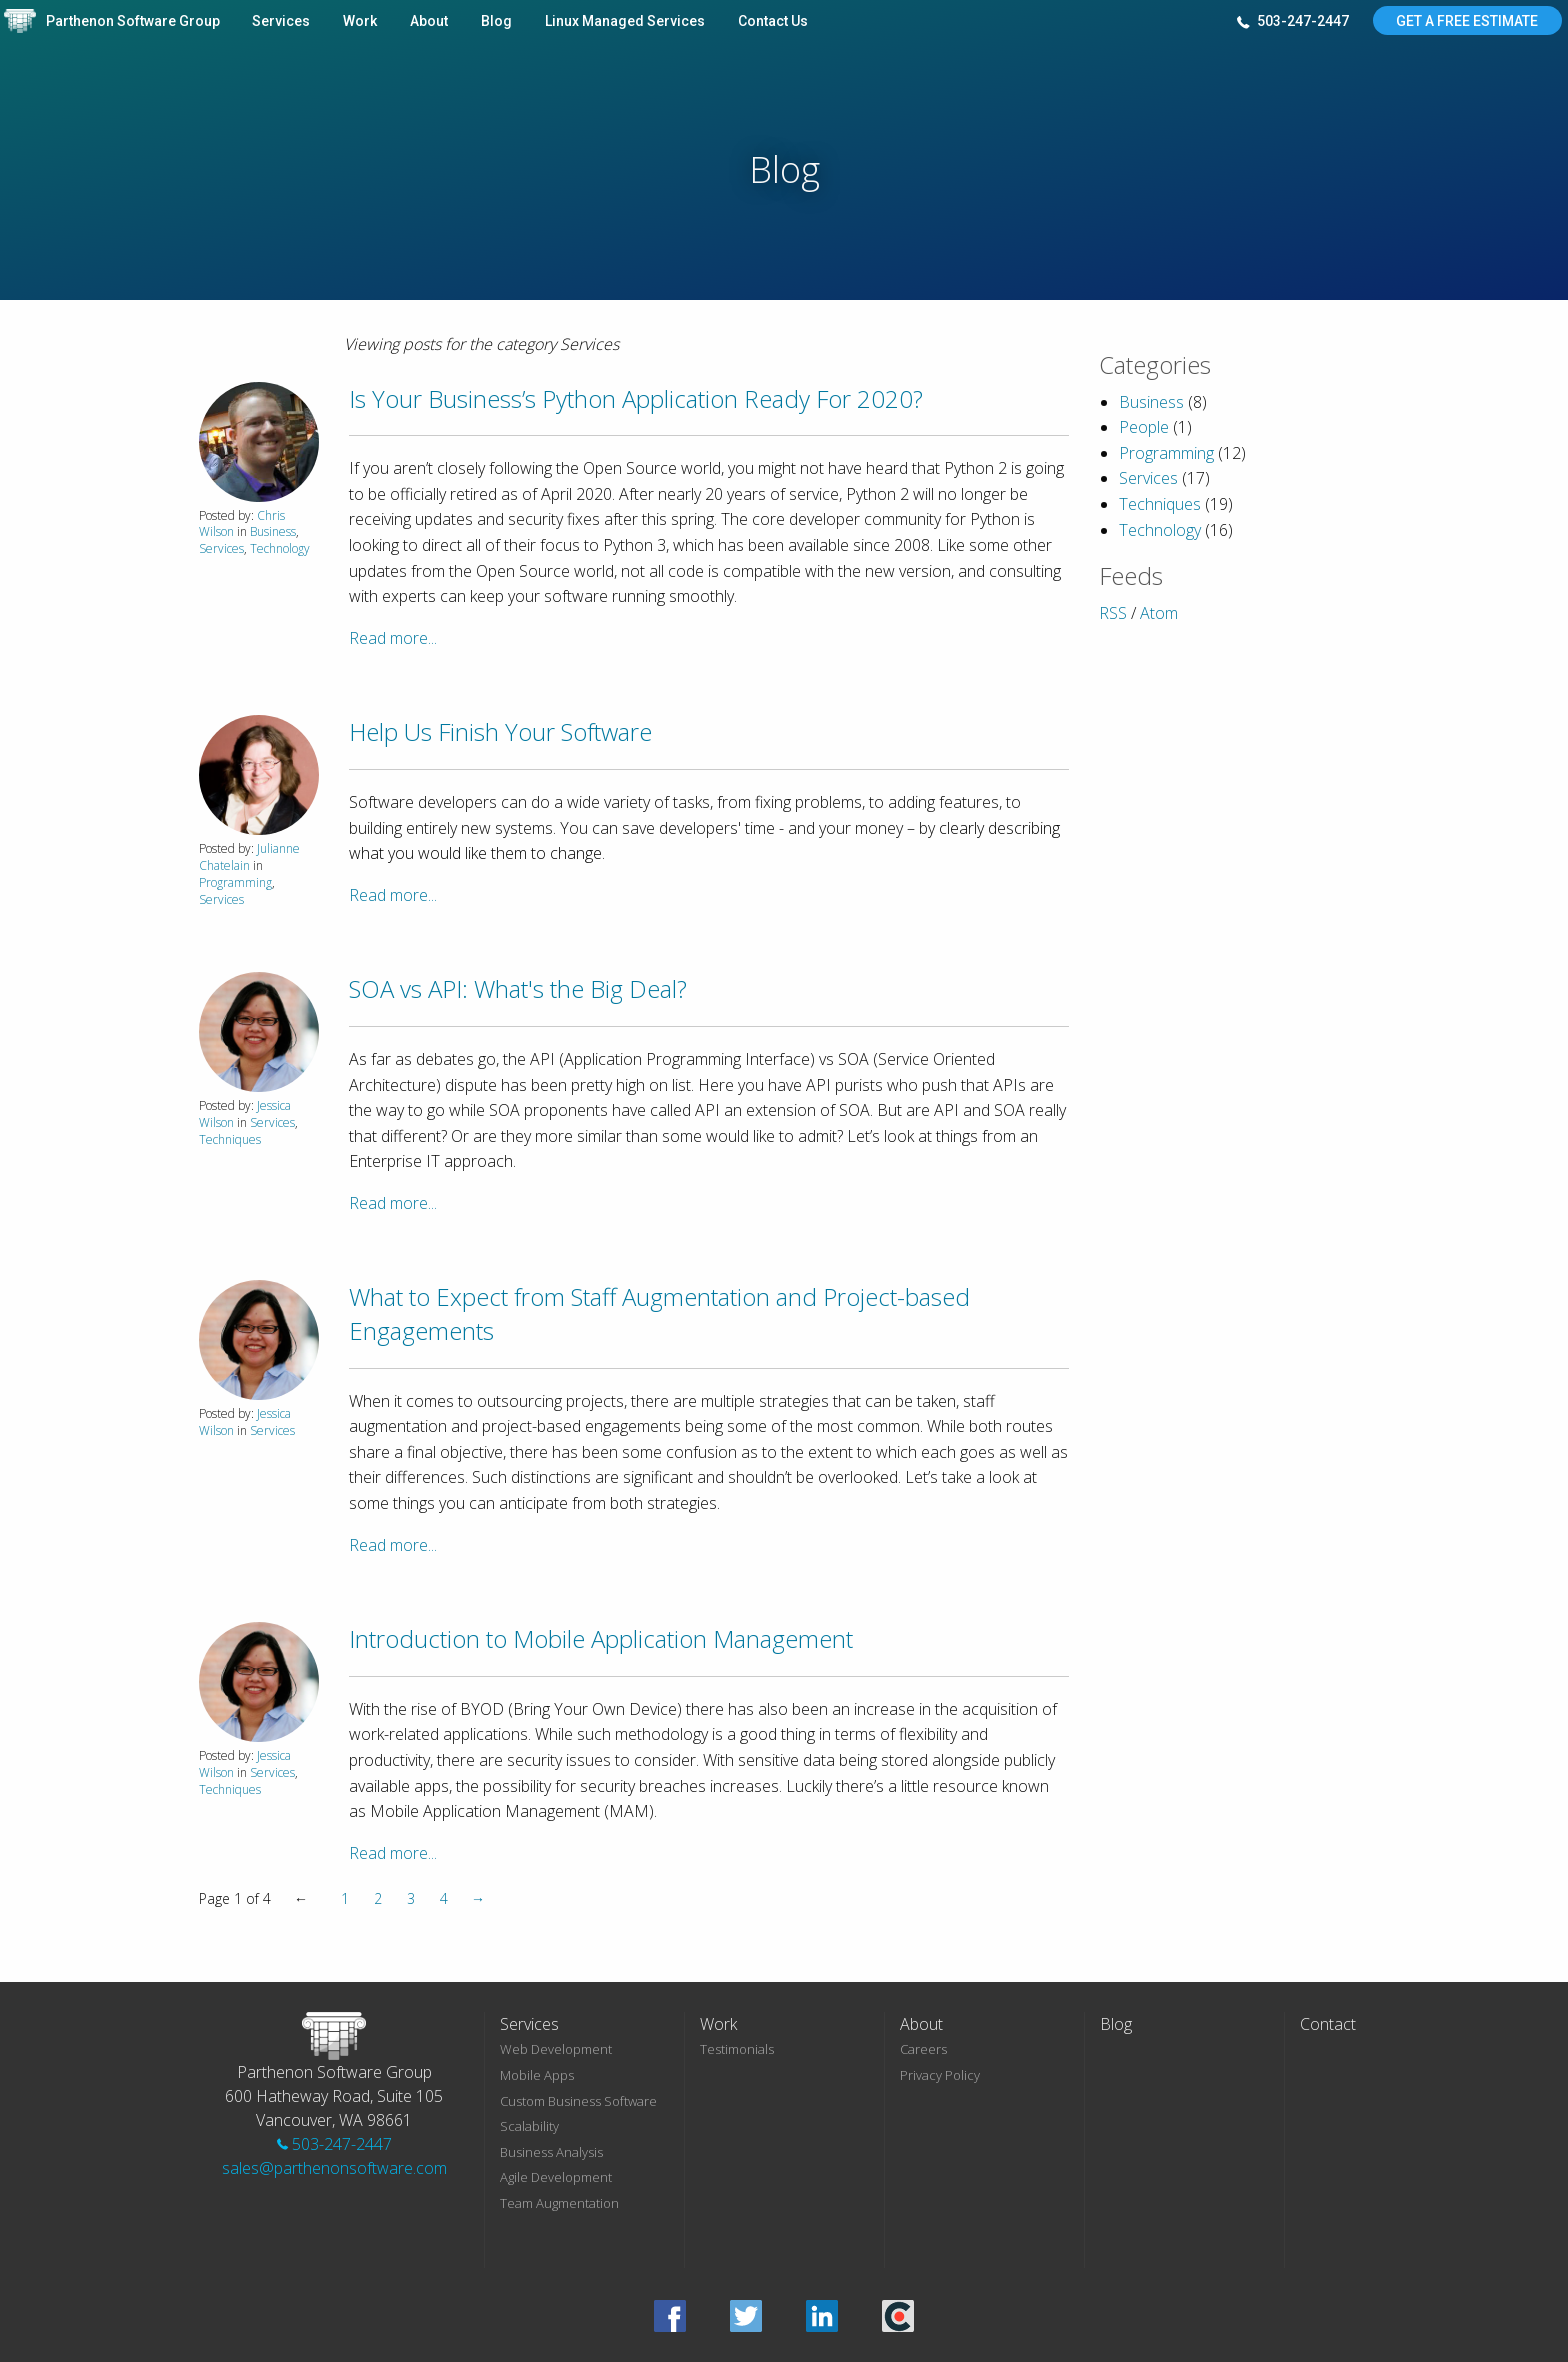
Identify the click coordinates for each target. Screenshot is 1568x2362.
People (1144, 427)
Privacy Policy (940, 2075)
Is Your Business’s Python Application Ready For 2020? (636, 398)
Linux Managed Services (625, 21)
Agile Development (556, 2177)
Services (281, 21)
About (429, 21)
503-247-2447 (1293, 22)
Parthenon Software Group (133, 21)
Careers (923, 2049)
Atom (1159, 613)
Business (273, 531)
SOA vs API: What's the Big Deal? (518, 988)
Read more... (393, 638)
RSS (1113, 613)
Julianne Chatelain (249, 857)
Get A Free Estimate (1467, 21)
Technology (280, 548)
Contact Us (773, 21)
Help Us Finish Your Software (500, 731)
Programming (235, 882)
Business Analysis (551, 2152)
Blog (496, 21)
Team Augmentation (559, 2203)
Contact (1328, 2024)
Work (360, 21)
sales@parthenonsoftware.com (334, 2168)
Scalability (529, 2126)
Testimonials (737, 2049)
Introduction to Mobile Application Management (601, 1638)
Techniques (230, 1139)
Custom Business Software (578, 2101)
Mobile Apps (537, 2075)
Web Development (556, 2049)
